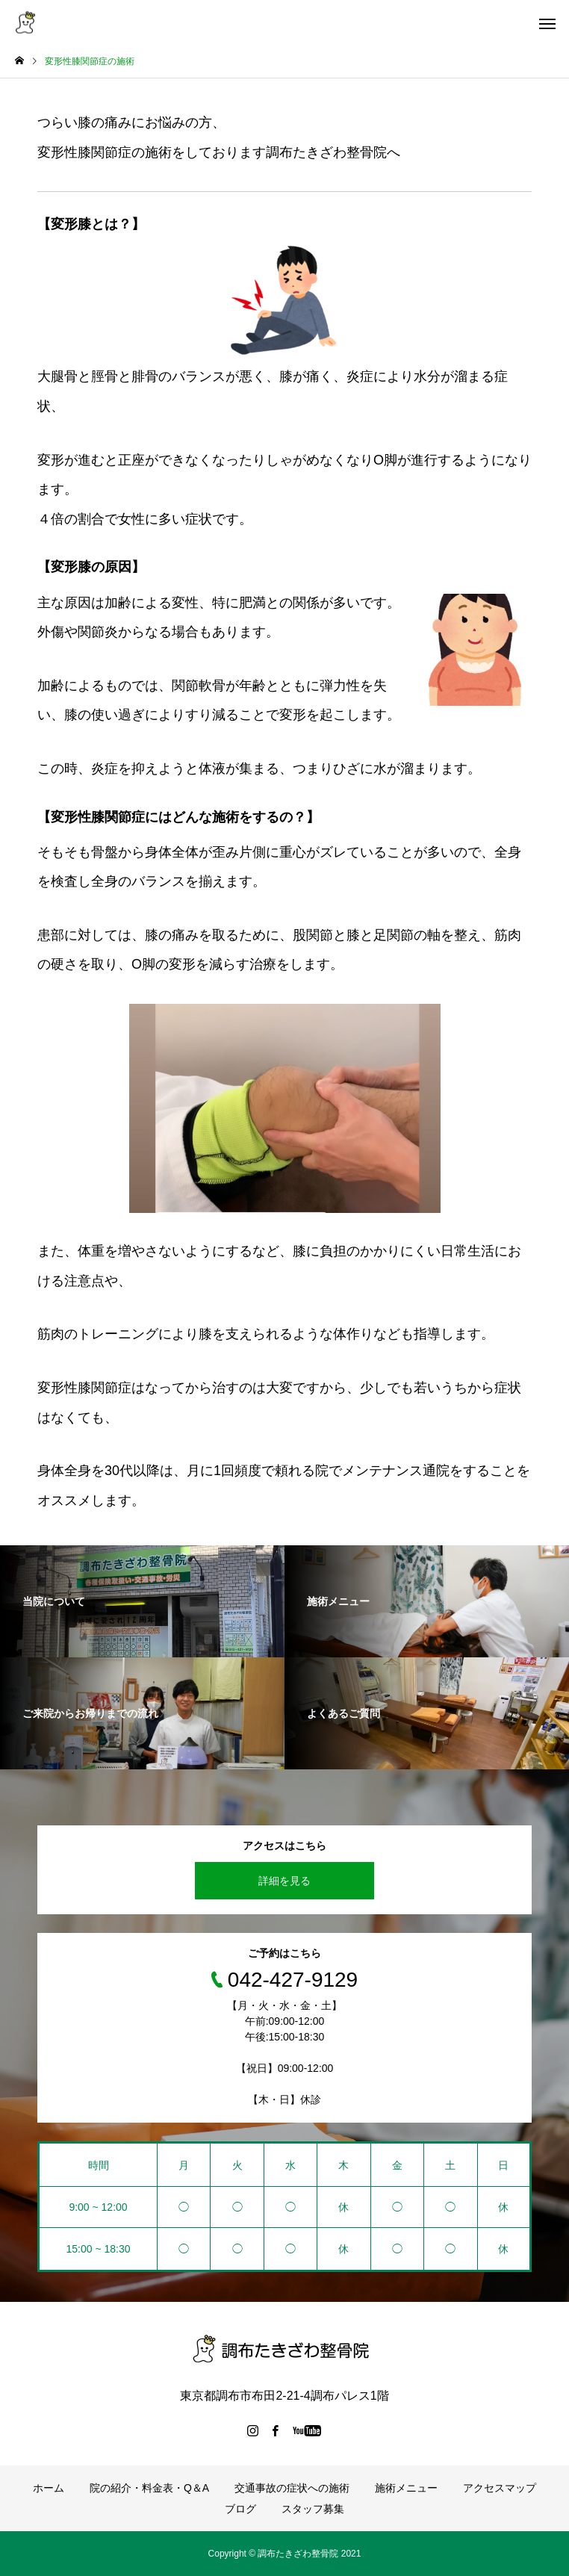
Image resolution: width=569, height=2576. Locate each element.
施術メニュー (406, 2488)
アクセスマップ (499, 2488)
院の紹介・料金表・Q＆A (149, 2488)
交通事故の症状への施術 (291, 2488)
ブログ (240, 2509)
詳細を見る (284, 1881)
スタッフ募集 (313, 2509)
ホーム (48, 2488)
